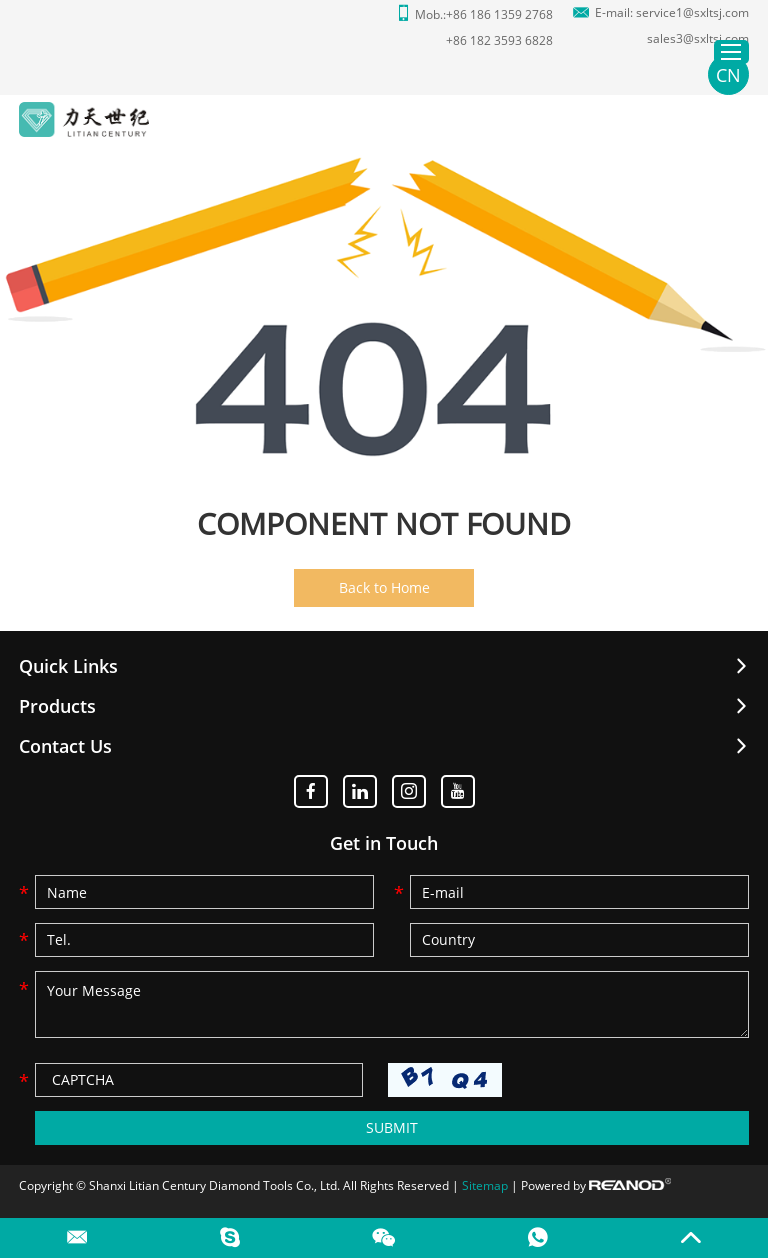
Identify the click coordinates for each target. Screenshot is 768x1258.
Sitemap (485, 1185)
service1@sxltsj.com (692, 12)
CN (728, 75)
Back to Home (384, 587)
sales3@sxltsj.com (698, 38)
